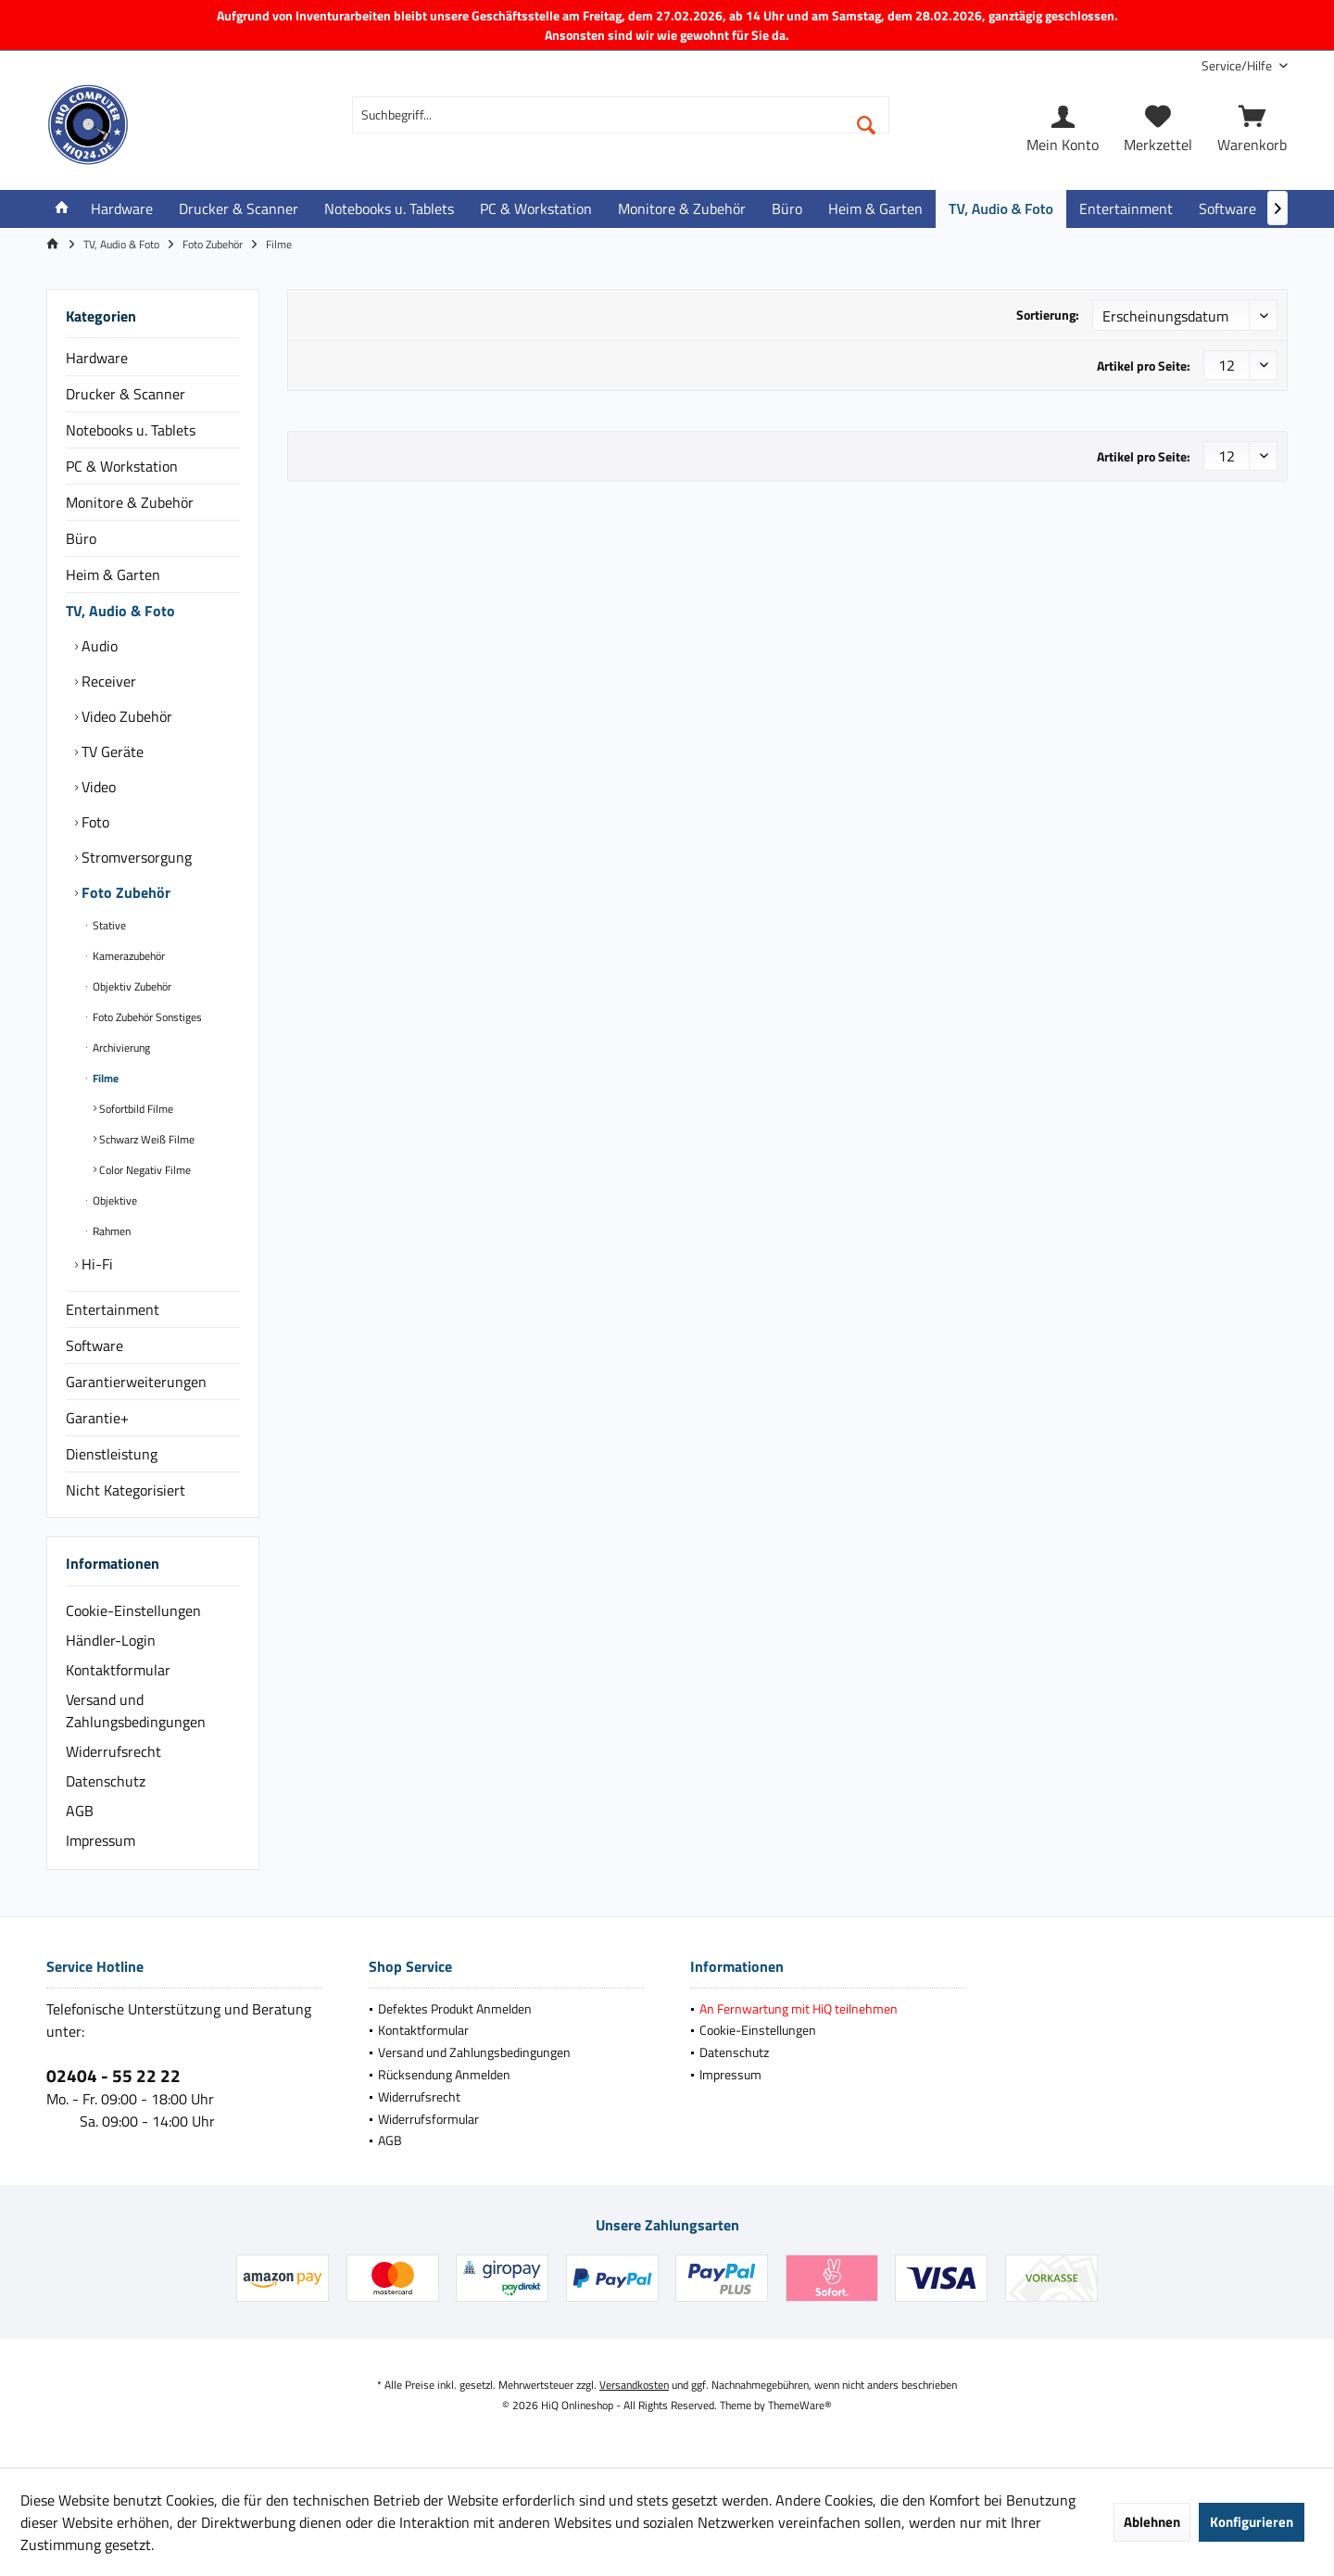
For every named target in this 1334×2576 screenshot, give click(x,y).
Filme (104, 1078)
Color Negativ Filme (143, 1170)
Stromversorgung (135, 857)
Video (97, 787)
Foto (93, 822)
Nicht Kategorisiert (125, 1490)
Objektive (113, 1200)
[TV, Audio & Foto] (1001, 209)
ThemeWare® (800, 2405)
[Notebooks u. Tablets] (389, 209)
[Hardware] (122, 209)
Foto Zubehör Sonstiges (146, 1017)
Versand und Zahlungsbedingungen (136, 1710)
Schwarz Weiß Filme (145, 1139)
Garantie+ (97, 1418)
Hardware (97, 358)
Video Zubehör (125, 716)
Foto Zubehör (124, 892)
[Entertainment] (1126, 209)
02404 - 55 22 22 (113, 2075)
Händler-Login (111, 1640)
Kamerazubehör (127, 956)
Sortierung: (1047, 314)
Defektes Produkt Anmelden (455, 2008)
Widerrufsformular (428, 2118)
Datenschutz (105, 1781)
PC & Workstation (122, 466)
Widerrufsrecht (113, 1751)
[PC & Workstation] (536, 209)
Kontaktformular (118, 1670)
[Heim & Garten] (875, 209)
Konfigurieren (1251, 2521)
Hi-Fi (95, 1264)
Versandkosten (634, 2384)
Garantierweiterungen (136, 1381)
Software (94, 1345)
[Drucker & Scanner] (238, 209)
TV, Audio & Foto (120, 611)
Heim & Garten (113, 574)
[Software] (1227, 209)
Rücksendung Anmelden (444, 2074)
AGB (80, 1810)
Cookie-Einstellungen (133, 1610)
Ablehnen (1152, 2521)
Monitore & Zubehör (130, 502)
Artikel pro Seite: (1143, 365)
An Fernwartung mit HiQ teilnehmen (798, 2008)
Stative (108, 925)
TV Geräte (111, 751)
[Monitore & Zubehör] (682, 209)
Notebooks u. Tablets (130, 430)
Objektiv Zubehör (130, 986)
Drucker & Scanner (125, 394)
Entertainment (112, 1309)
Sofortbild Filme (134, 1109)
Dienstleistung (111, 1454)
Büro (81, 538)
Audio (98, 646)
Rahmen (110, 1231)
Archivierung (120, 1047)
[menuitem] (1238, 65)
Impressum (100, 1840)
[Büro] (787, 209)
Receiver (107, 681)
